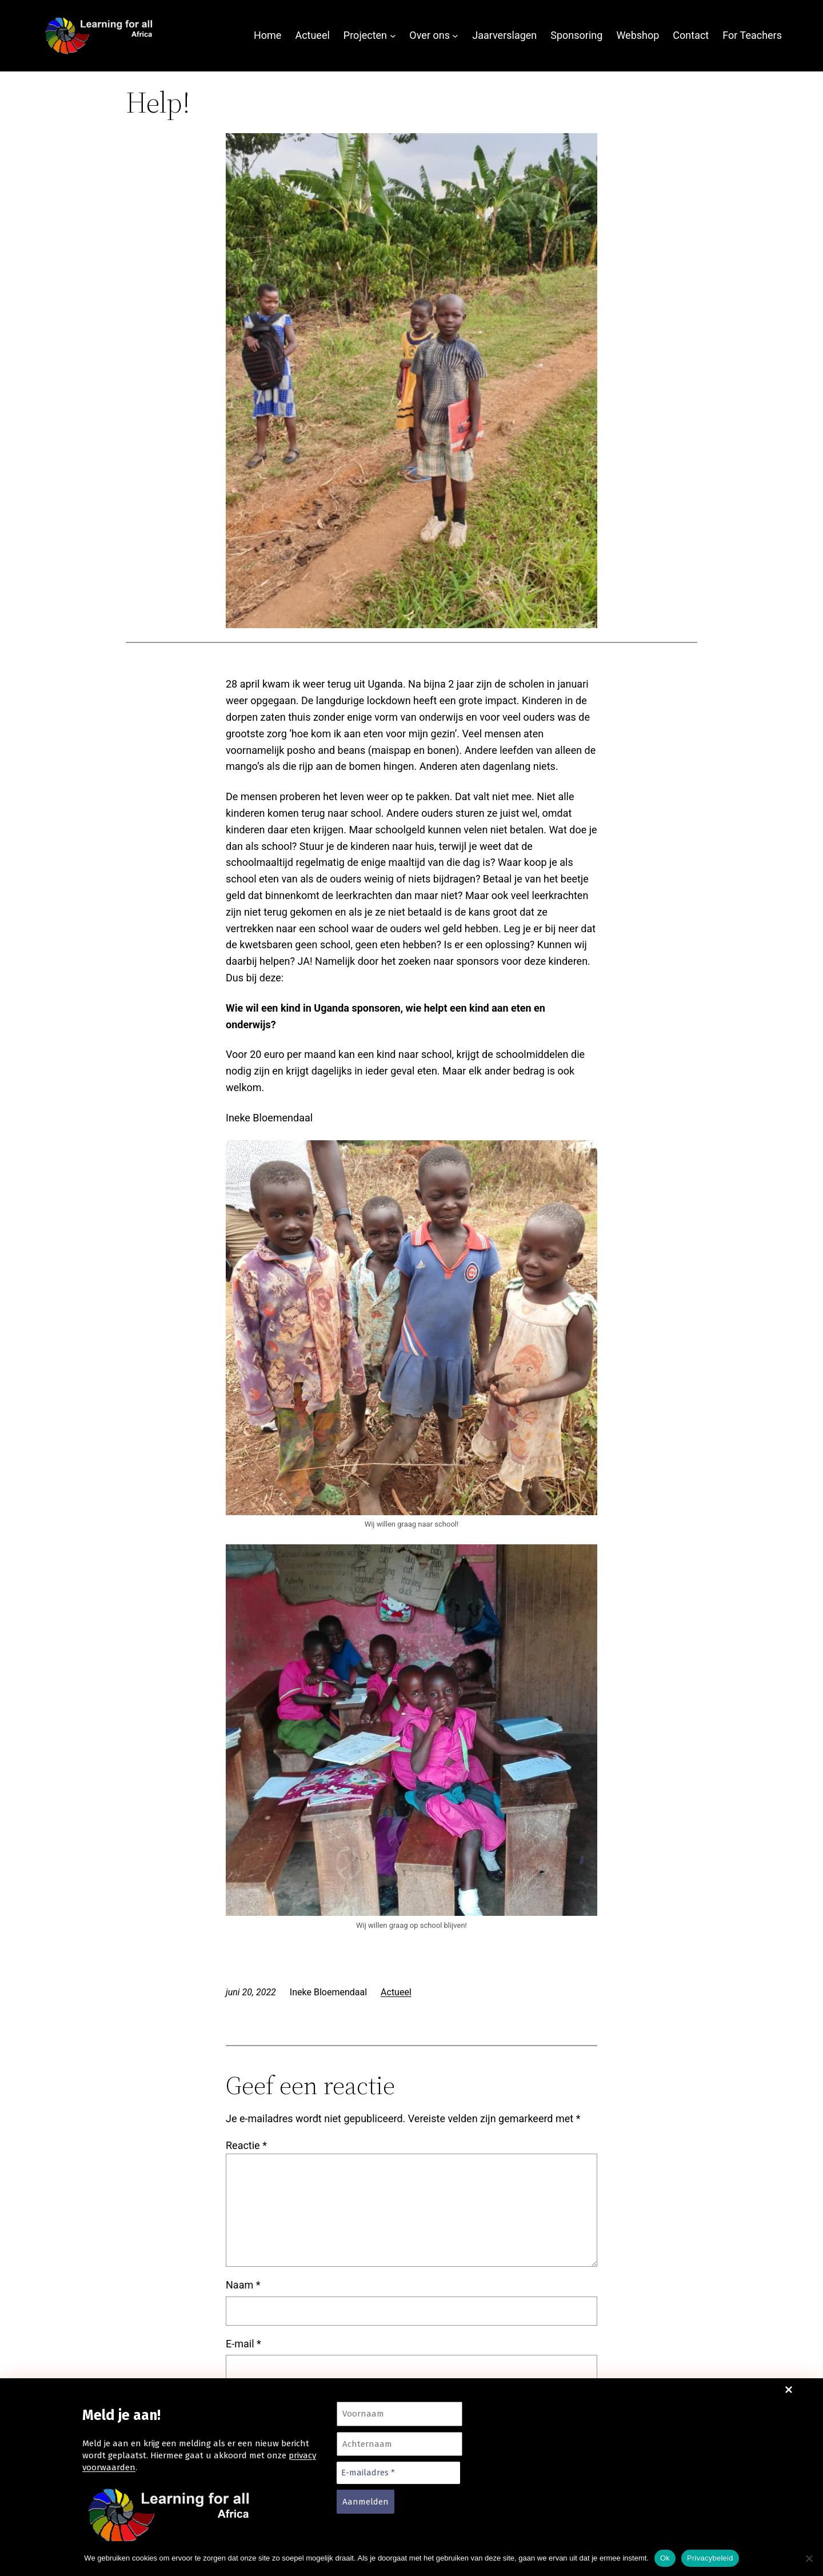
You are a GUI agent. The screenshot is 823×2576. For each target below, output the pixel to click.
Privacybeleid (710, 2558)
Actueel (396, 1992)
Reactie (246, 2145)
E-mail (243, 2344)
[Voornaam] (399, 2414)
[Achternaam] (399, 2444)
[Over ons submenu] (455, 36)
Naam (243, 2285)
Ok (665, 2558)
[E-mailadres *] (398, 2473)
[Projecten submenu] (393, 36)
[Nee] (808, 2558)
